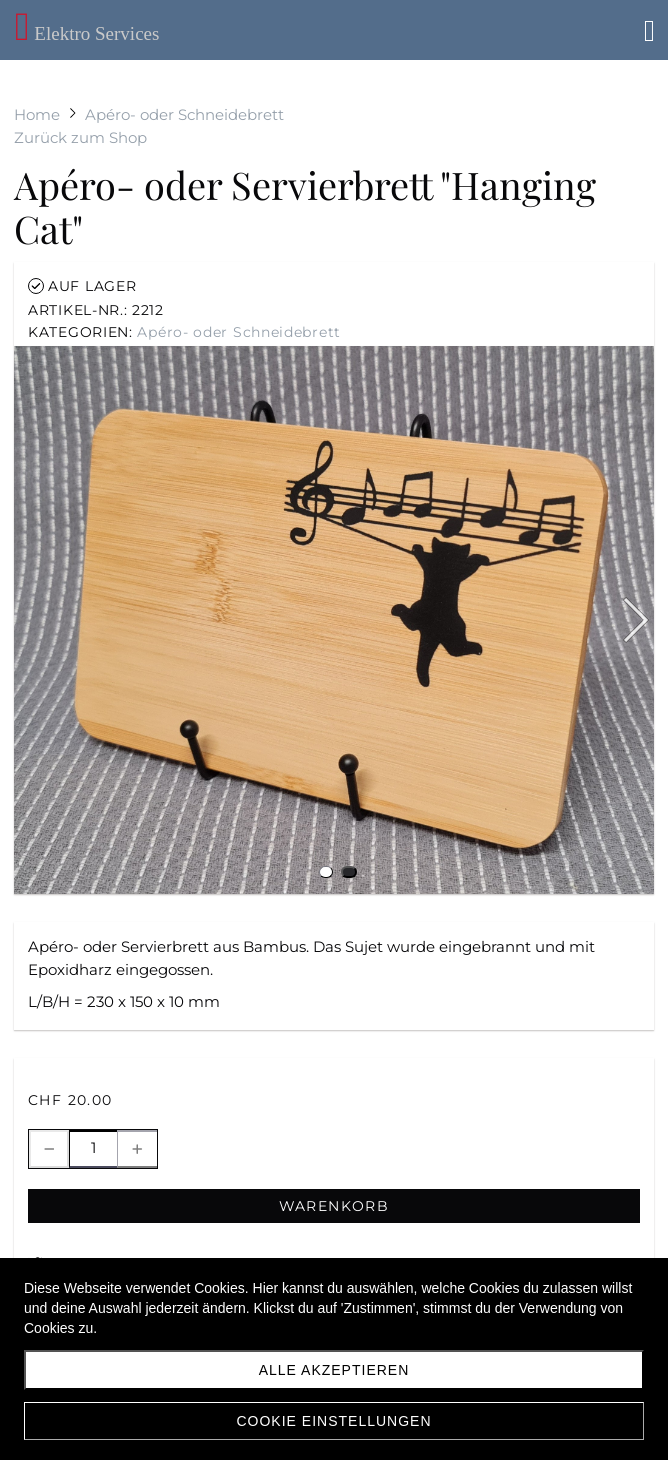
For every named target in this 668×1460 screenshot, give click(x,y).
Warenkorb (334, 1206)
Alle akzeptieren (334, 1370)
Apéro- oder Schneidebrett (239, 332)
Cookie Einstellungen (333, 1421)
